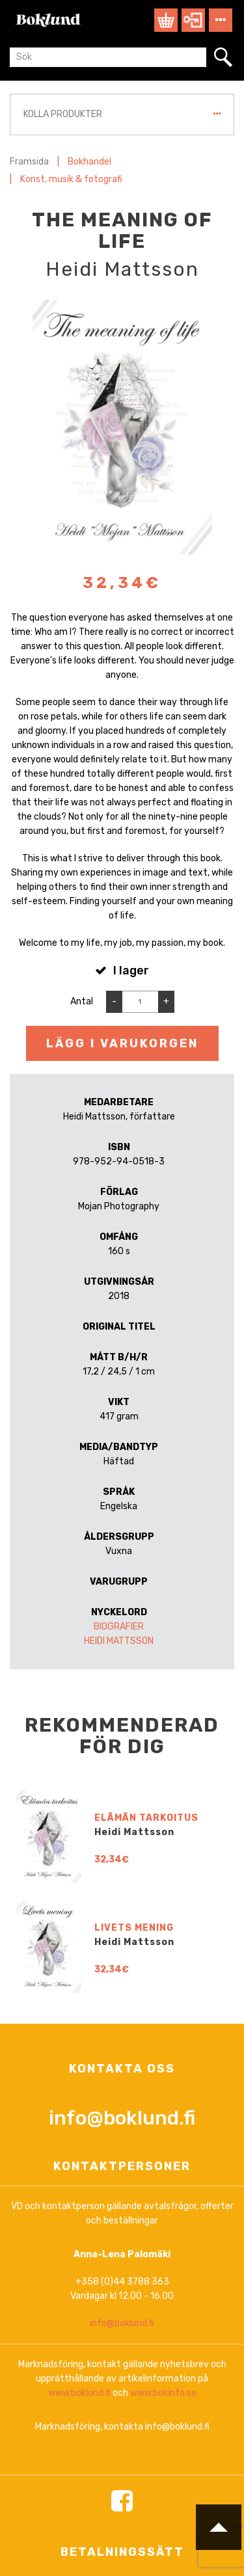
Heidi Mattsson (119, 1640)
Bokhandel (89, 161)
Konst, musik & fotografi (71, 179)
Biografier (119, 1626)
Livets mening (134, 2296)
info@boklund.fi (122, 2486)
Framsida (29, 161)
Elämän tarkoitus (146, 2186)
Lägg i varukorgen (122, 1043)
